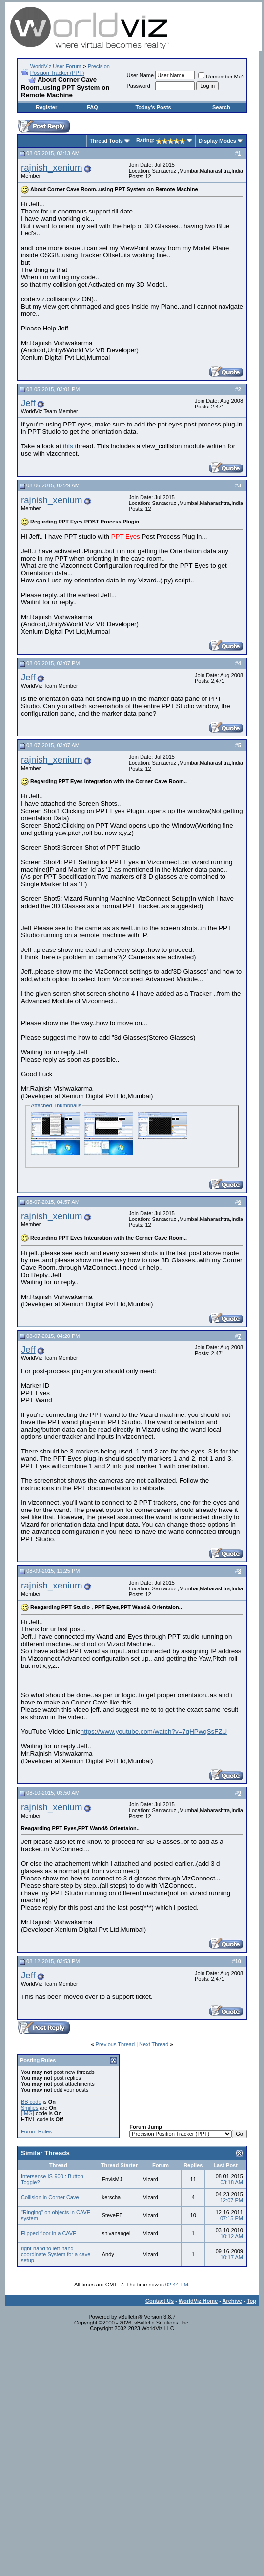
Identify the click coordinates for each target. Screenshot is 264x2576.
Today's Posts (153, 107)
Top (251, 2301)
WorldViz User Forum (55, 66)
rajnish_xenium (51, 167)
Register (46, 107)
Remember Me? (221, 76)
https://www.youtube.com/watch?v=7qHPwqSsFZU (154, 1731)
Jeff (28, 403)
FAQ (92, 107)
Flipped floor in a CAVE (49, 2233)
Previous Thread (115, 2044)
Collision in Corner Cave (50, 2197)
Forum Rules (36, 2131)
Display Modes (217, 141)
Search (221, 107)
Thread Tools (106, 141)
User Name (140, 75)
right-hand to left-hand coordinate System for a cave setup (55, 2254)
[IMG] (27, 2113)
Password (138, 86)
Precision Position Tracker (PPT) (70, 69)
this (68, 446)
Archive (232, 2301)
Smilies (29, 2108)
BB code (31, 2102)
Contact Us (159, 2301)
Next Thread (153, 2044)
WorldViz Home (198, 2301)
